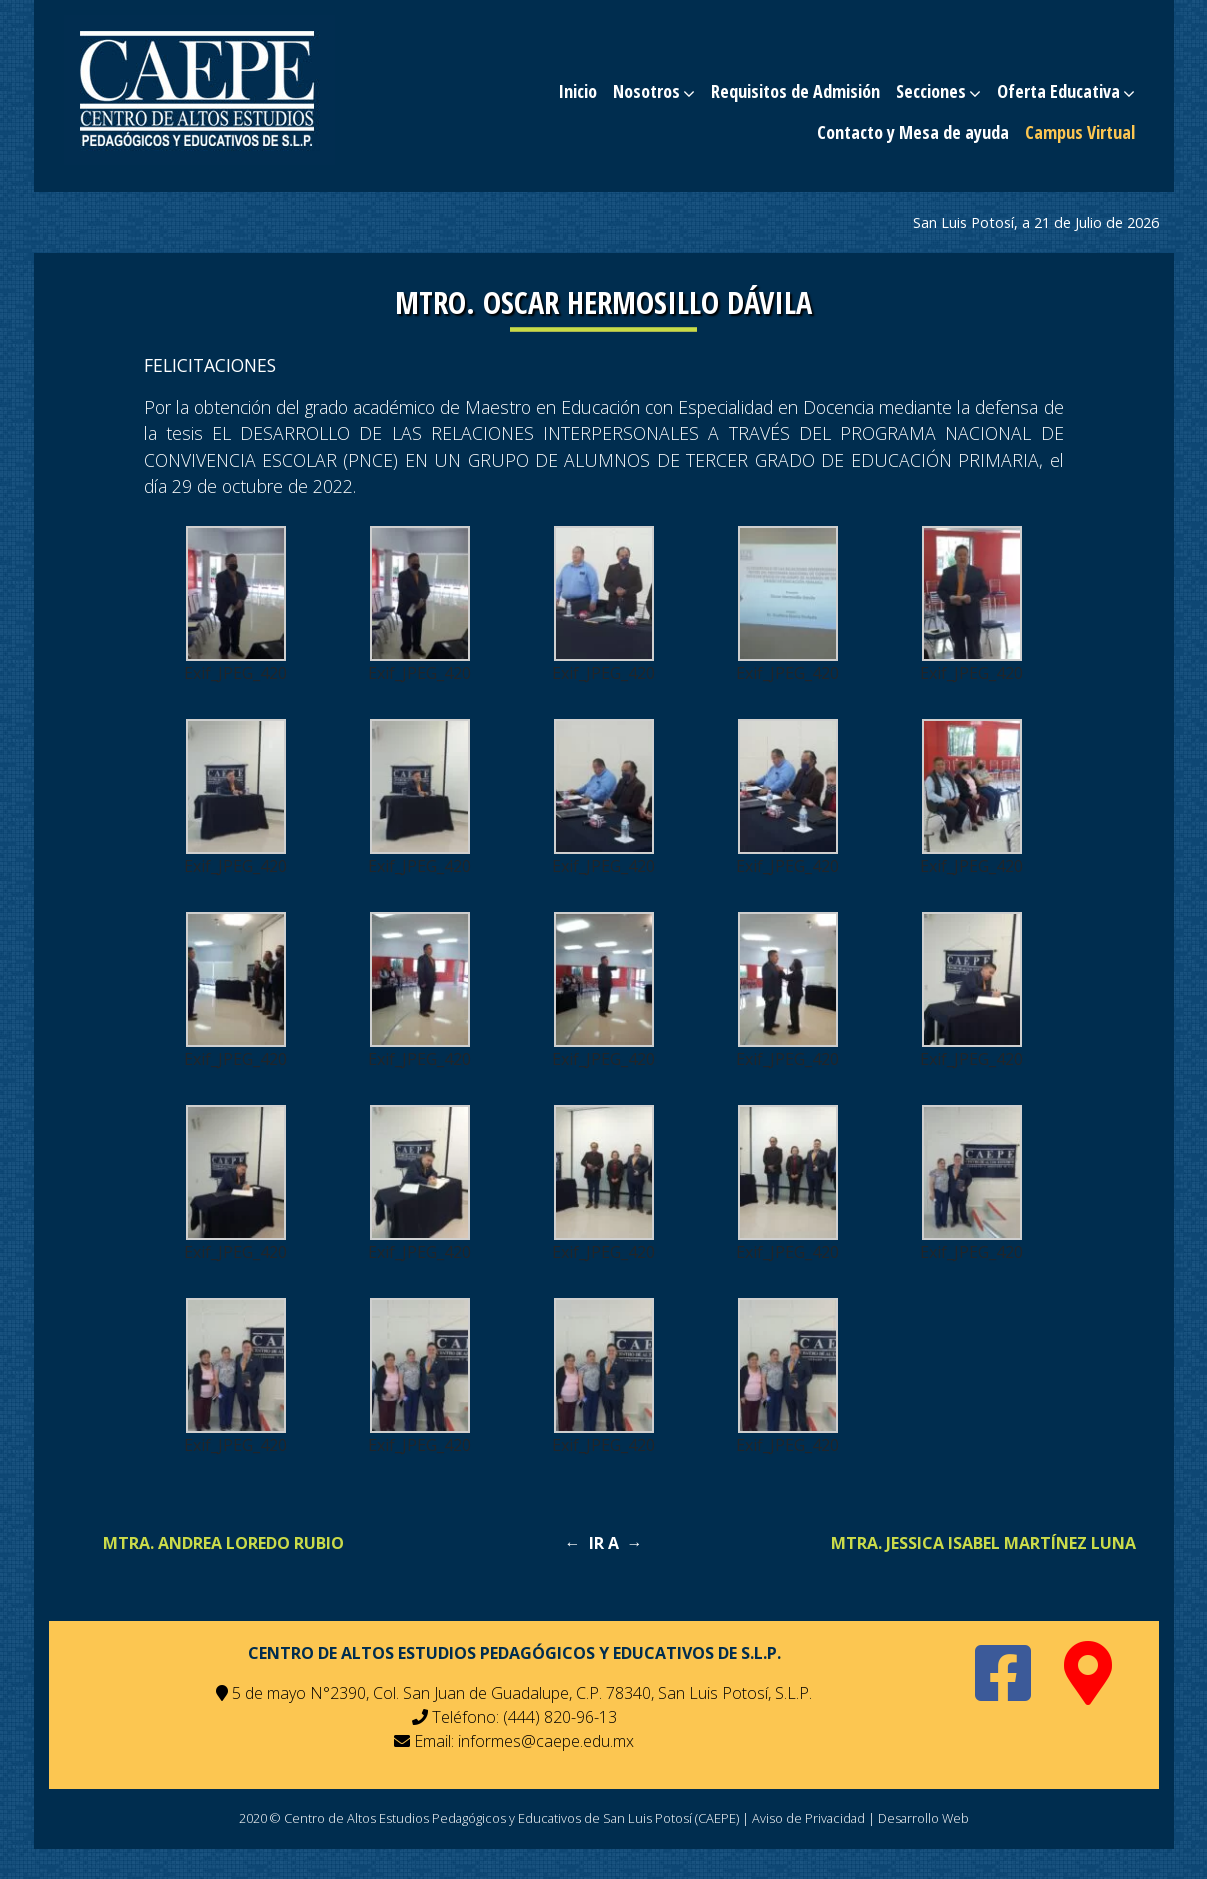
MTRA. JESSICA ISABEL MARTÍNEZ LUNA (983, 1543)
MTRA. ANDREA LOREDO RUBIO (223, 1543)
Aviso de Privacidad (808, 1818)
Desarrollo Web (923, 1818)
